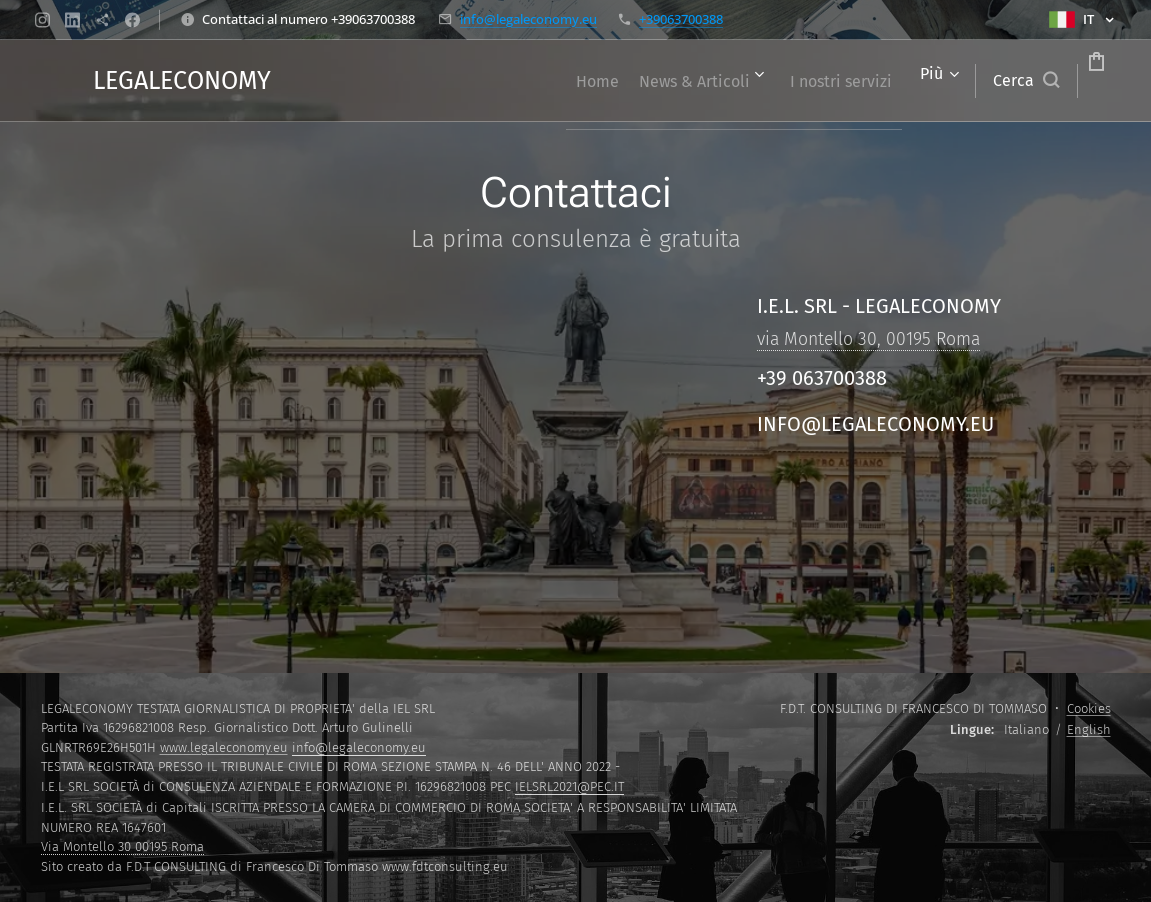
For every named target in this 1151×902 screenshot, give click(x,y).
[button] (950, 81)
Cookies (1089, 708)
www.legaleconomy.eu (224, 747)
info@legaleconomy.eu (528, 19)
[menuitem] (487, 81)
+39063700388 (681, 19)
